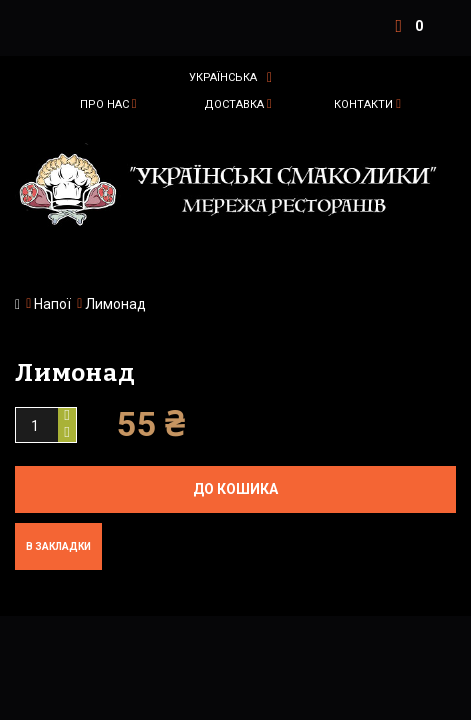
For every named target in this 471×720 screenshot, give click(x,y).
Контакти (363, 104)
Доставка (234, 104)
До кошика (235, 489)
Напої (52, 304)
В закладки (58, 546)
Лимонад (115, 304)
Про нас (104, 104)
